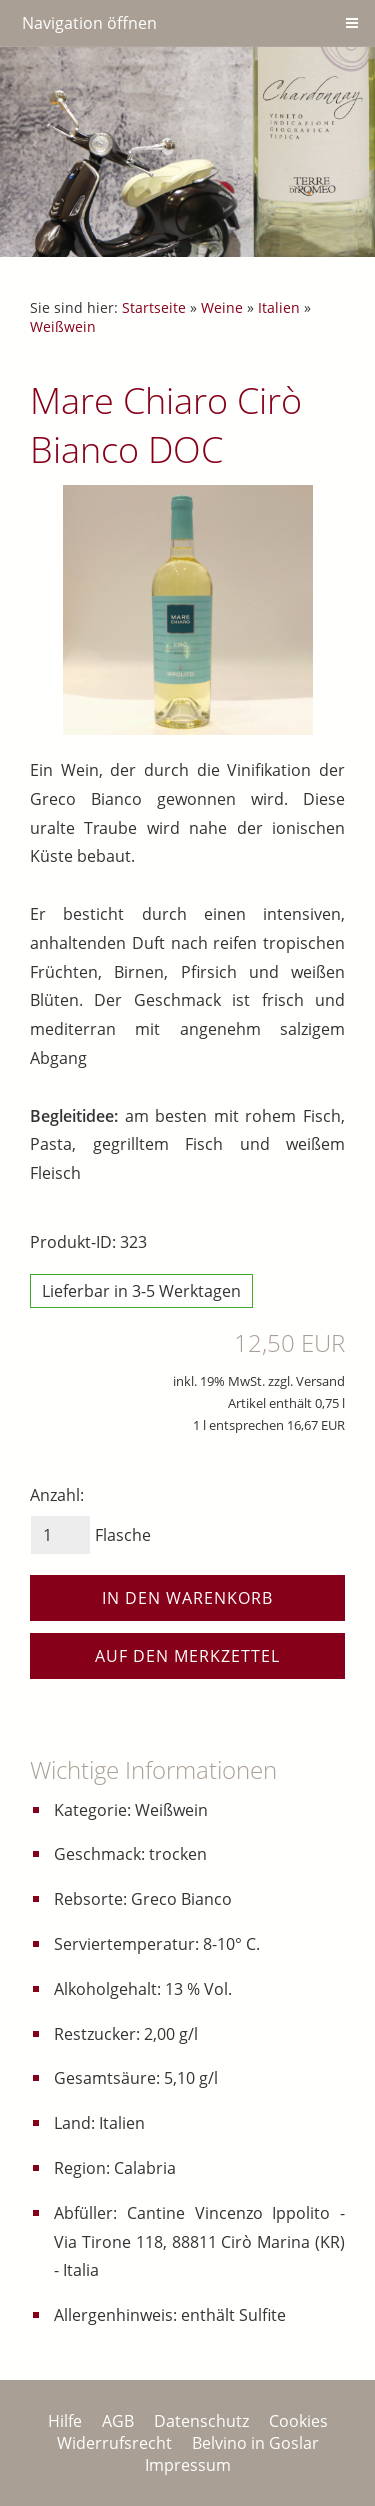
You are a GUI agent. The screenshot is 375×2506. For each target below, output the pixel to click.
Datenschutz (201, 2421)
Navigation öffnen (89, 23)
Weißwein (63, 326)
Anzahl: (57, 1495)
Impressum (188, 2465)
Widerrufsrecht (114, 2443)
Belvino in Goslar (255, 2443)
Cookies (298, 2421)
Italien (279, 307)
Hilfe (65, 2421)
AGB (118, 2421)
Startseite (154, 307)
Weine (222, 307)
